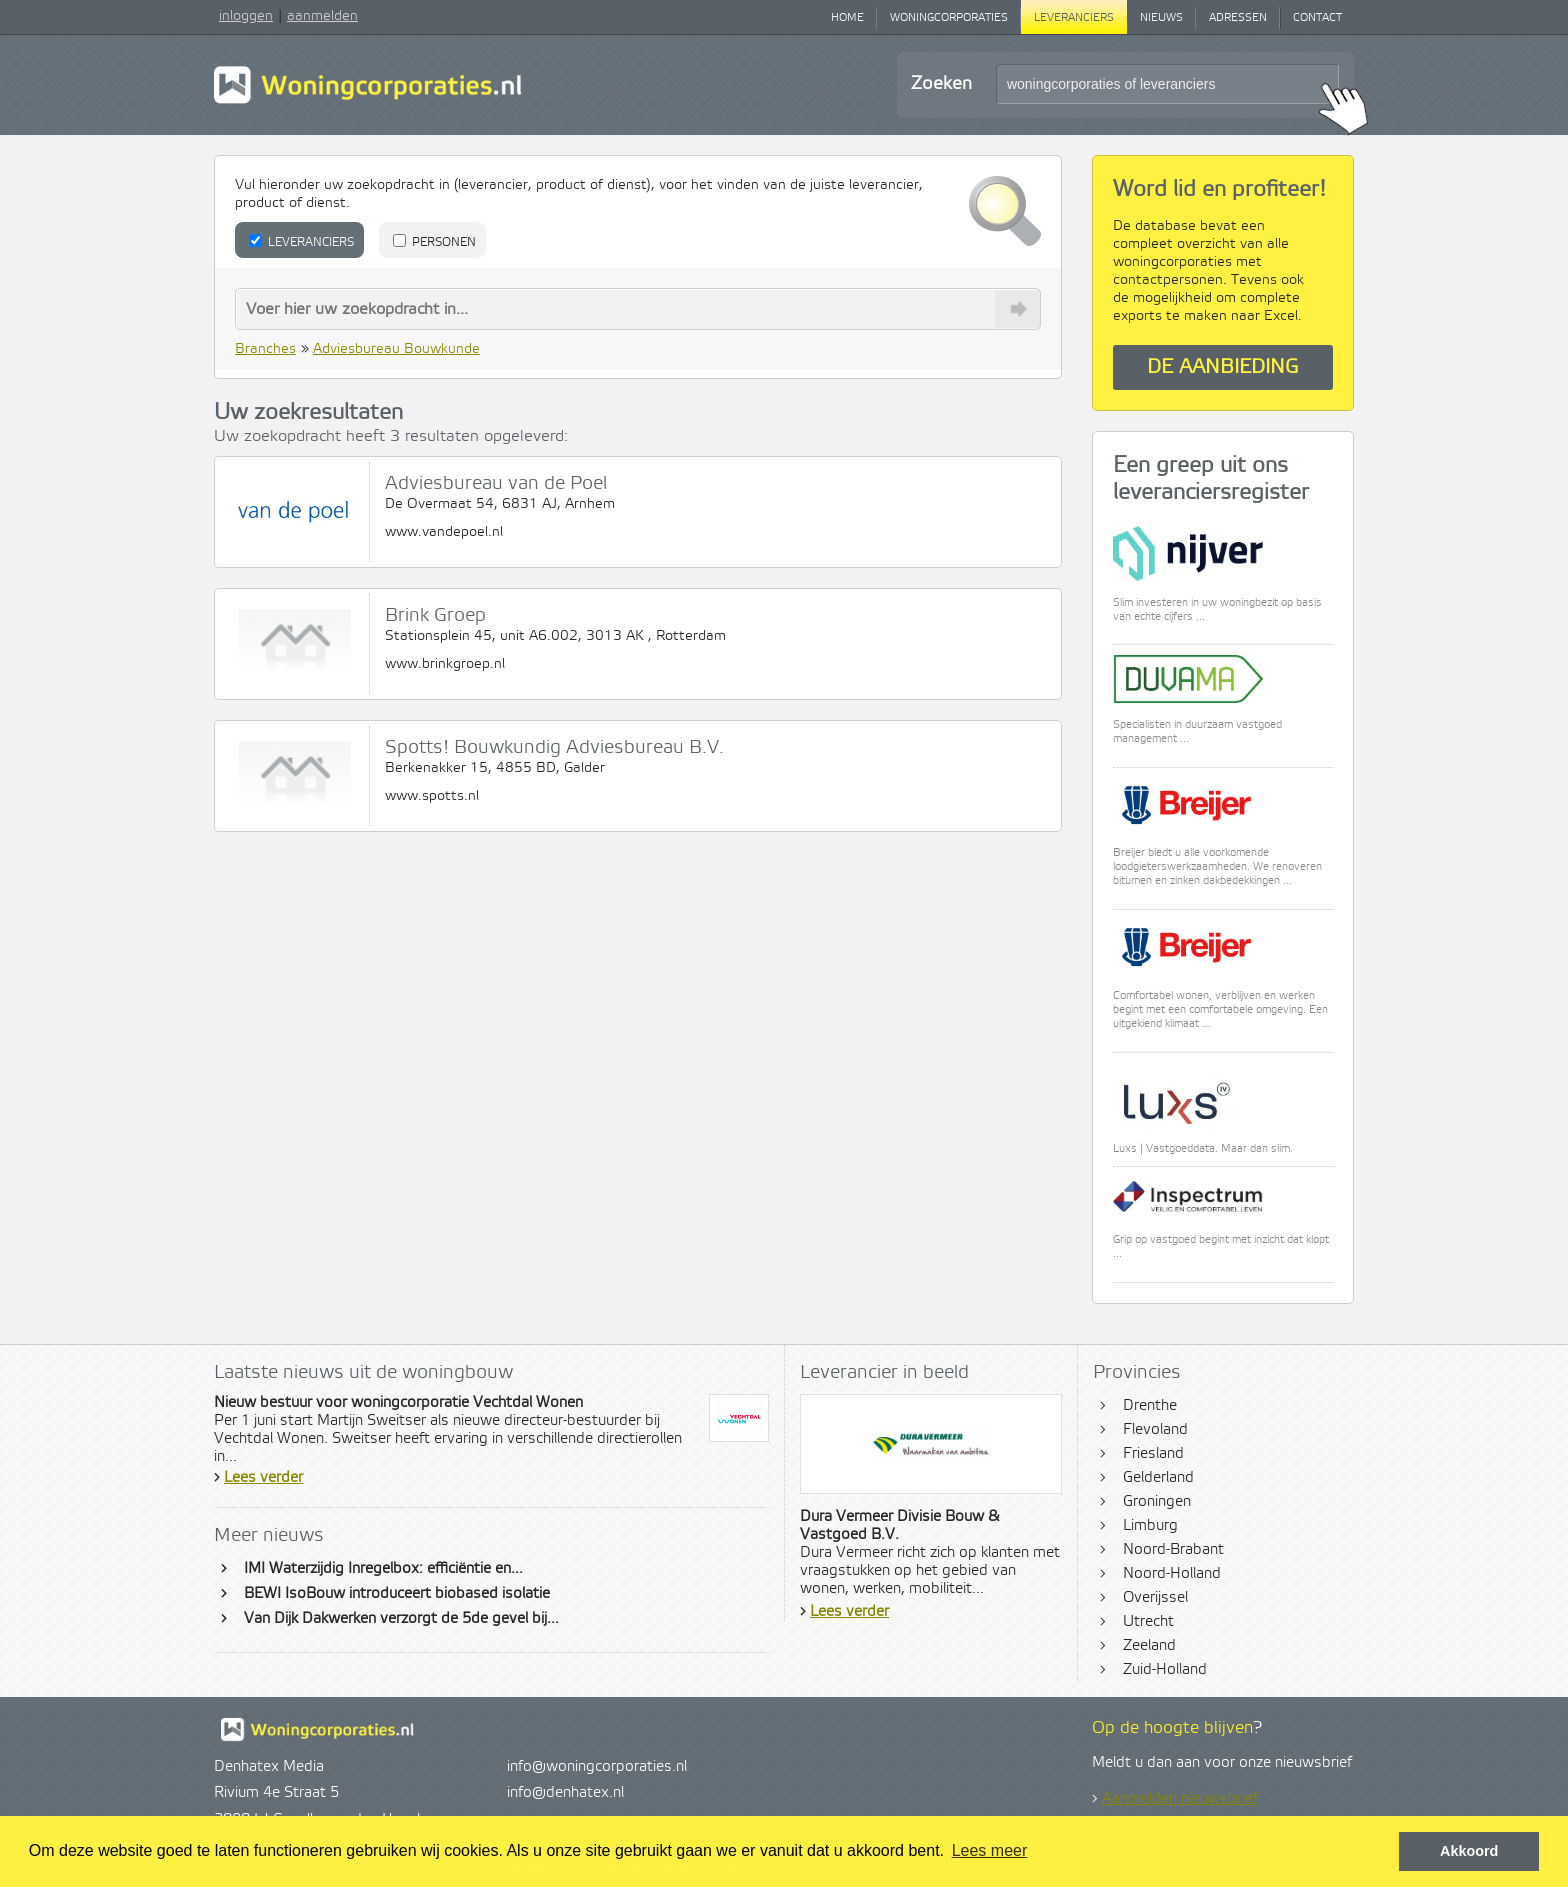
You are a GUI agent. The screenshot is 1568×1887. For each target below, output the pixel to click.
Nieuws (1161, 18)
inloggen (246, 16)
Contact (1317, 18)
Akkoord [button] (1469, 1851)
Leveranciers (1074, 18)
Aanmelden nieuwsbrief (1180, 1799)
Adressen (1238, 18)
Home (847, 18)
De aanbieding (1223, 367)
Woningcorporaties (949, 18)
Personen (434, 242)
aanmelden (322, 16)
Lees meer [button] (990, 1850)
